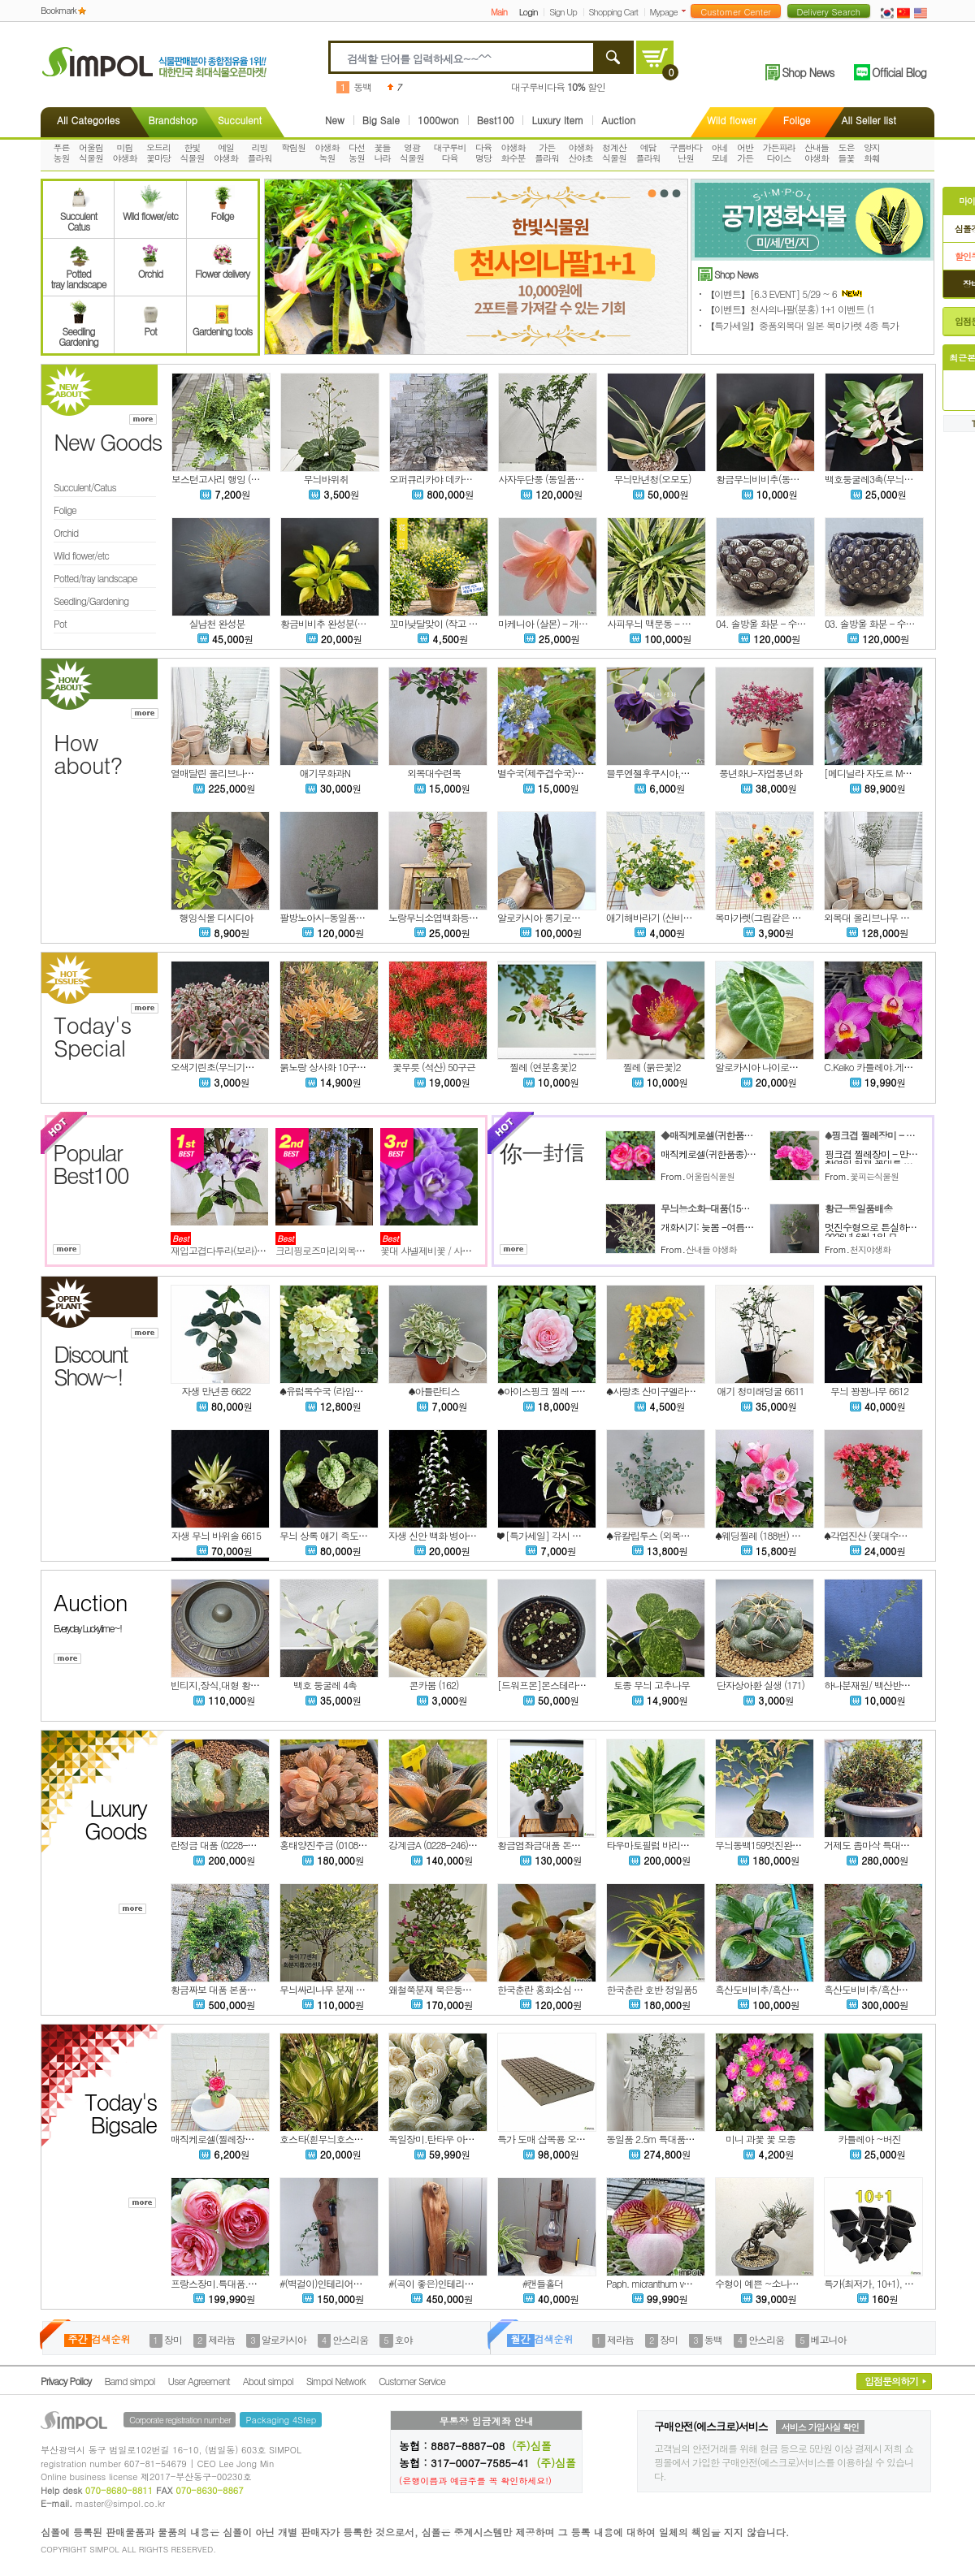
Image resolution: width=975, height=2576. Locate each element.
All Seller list (869, 120)
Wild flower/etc (150, 210)
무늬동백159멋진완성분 (762, 1845)
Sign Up (563, 12)
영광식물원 (412, 152)
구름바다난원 (686, 152)
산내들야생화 (816, 152)
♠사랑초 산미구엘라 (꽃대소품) (668, 1391)
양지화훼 (872, 152)
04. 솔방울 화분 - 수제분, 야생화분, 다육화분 (806, 623)
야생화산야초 (581, 152)
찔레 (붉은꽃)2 (651, 1067)
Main (499, 12)
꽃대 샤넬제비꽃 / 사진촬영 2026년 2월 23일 (468, 1250)
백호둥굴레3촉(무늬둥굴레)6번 (886, 479)
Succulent (240, 120)
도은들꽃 (846, 152)
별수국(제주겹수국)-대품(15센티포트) (572, 773)
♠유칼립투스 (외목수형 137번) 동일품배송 (690, 1535)
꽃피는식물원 (874, 1176)
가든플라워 (547, 152)
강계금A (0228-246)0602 (438, 1845)
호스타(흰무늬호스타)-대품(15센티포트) (360, 2139)
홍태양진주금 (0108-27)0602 (337, 1845)
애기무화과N (325, 773)
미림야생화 (125, 152)
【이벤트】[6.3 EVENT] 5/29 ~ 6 (784, 293)
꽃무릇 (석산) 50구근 (433, 1067)
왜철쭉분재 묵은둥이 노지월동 (448, 1989)
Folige (797, 120)
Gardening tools (222, 325)
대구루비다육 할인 (558, 86)
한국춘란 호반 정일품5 (651, 1989)
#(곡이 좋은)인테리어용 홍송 (445, 2283)
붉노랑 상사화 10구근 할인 (333, 1067)
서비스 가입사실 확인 (820, 2427)
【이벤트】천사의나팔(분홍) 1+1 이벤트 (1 (790, 309)
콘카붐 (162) (434, 1685)
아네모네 (720, 152)
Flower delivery (222, 268)
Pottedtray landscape (78, 274)
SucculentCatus (78, 216)
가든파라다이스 (779, 152)
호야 (404, 2339)
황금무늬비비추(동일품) (763, 479)
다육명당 (483, 152)
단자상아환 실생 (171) (760, 1685)
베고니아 (829, 2339)
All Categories (88, 120)
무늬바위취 (326, 479)
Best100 (495, 120)
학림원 (293, 147)
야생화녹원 (327, 152)
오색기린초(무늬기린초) (218, 1067)
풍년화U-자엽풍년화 (760, 773)
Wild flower (731, 120)
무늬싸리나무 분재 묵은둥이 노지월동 (355, 1989)
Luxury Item (557, 120)
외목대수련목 (434, 773)
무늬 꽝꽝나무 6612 (869, 1391)
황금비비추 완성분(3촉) (327, 623)
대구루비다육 (450, 152)
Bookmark (58, 10)
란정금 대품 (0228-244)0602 (227, 1845)
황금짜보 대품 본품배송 (218, 1989)
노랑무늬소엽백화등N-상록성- (450, 917)
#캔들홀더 (543, 2283)
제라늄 (221, 2339)
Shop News (808, 72)
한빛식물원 (192, 152)
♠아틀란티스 (434, 1391)
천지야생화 (870, 1249)
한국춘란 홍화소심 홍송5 (546, 1989)
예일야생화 (226, 152)
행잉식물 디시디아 (216, 917)
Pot (150, 325)
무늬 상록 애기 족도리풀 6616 (339, 1535)
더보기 (687, 11)
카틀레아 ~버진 (869, 2139)
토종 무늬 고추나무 (651, 1685)
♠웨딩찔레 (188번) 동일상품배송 (780, 1535)
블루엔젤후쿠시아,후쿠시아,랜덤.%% (681, 773)
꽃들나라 (383, 152)
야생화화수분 (513, 152)
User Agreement (199, 2381)
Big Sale (381, 120)
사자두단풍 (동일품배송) (547, 479)
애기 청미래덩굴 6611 (760, 1391)
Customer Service (412, 2381)
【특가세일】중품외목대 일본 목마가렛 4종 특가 (802, 325)
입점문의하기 (891, 2381)
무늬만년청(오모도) (652, 479)
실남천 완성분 (216, 623)
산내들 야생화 (711, 1249)
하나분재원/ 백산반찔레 (871, 1685)
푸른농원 (62, 152)
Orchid (150, 268)
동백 (362, 86)
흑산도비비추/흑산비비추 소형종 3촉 (897, 1989)
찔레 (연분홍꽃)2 (542, 1067)
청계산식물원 (614, 152)
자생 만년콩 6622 (216, 1391)
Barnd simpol (129, 2381)
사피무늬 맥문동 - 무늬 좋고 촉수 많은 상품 (694, 623)
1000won (438, 120)
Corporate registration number (179, 2420)
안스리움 (350, 2339)
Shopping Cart (613, 12)
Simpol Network (336, 2381)
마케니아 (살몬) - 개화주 (547, 623)
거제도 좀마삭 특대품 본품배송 (885, 1845)
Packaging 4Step (280, 2420)
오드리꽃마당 (158, 152)
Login (528, 12)
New (334, 120)
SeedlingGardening (78, 331)
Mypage (664, 12)
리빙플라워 (260, 152)
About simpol (268, 2381)
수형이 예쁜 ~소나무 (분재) (770, 2283)
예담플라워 (648, 152)
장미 (173, 2339)
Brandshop (172, 120)
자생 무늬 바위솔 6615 (216, 1535)
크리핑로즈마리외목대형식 (329, 1250)
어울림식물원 (91, 152)
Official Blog (899, 72)
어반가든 (745, 152)
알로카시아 (284, 2339)
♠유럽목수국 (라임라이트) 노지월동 (351, 1391)
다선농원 (357, 152)
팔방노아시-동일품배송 (327, 917)
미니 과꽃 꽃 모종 (760, 2139)
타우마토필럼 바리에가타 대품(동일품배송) (692, 1845)
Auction (618, 120)
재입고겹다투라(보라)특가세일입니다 (245, 1250)
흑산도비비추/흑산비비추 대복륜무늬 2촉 (797, 1989)
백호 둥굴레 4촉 (325, 1685)
